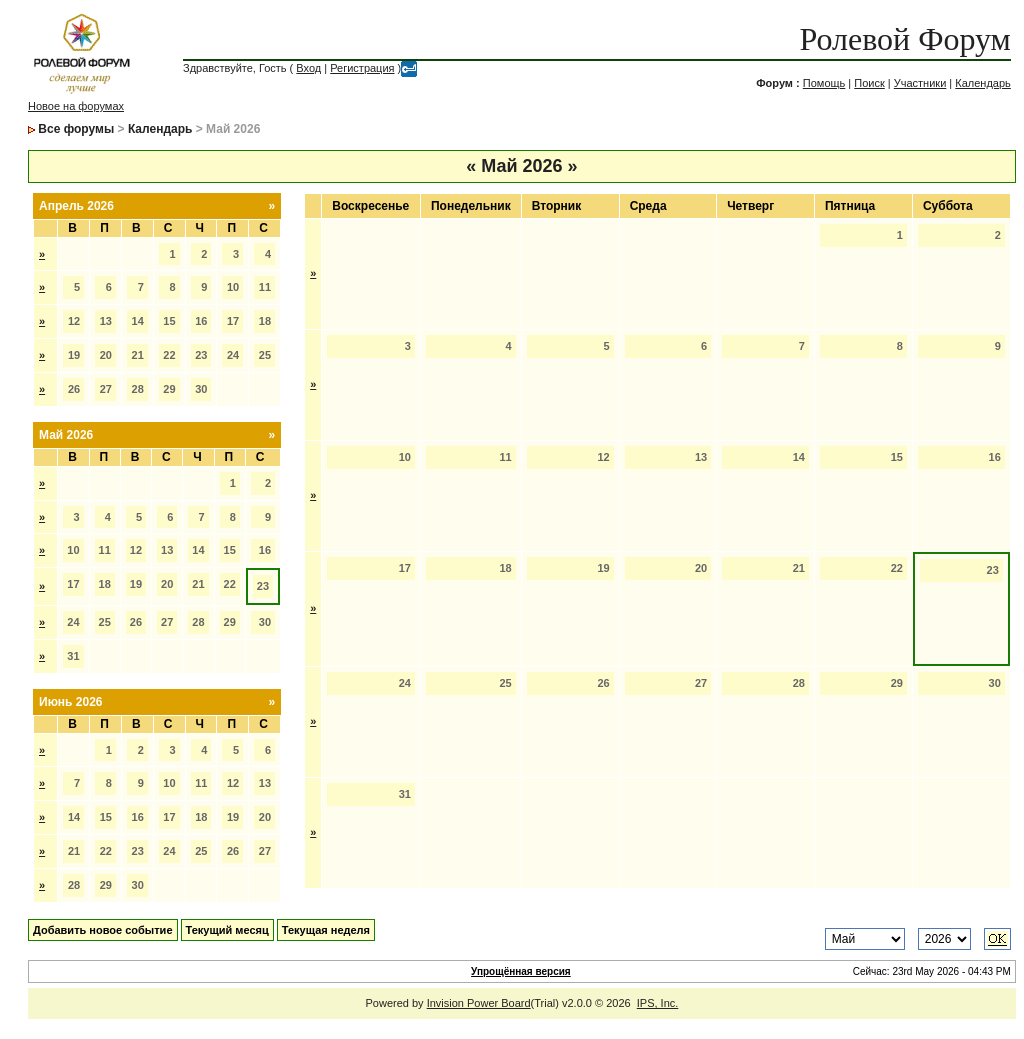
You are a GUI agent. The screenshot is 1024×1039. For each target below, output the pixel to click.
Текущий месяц (227, 930)
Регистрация (362, 68)
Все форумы (76, 129)
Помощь (824, 83)
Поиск (869, 83)
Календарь (983, 83)
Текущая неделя (326, 930)
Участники (920, 83)
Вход (308, 68)
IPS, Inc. (658, 1003)
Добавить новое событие (103, 930)
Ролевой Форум (904, 39)
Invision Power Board (479, 1003)
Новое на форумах (76, 106)
